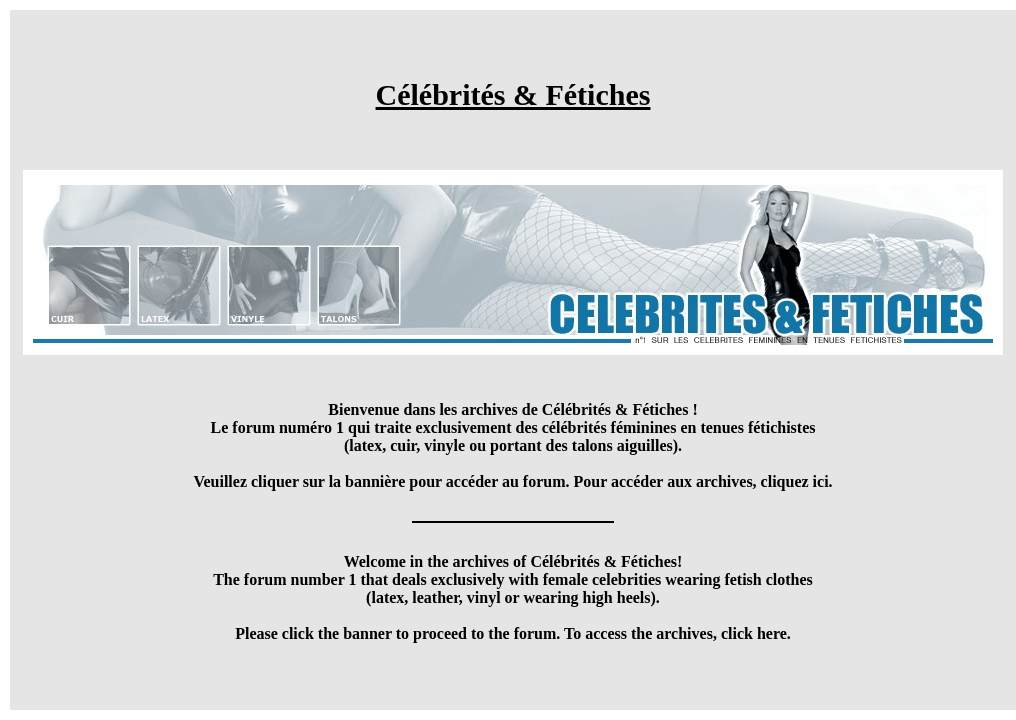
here (772, 633)
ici (821, 481)
